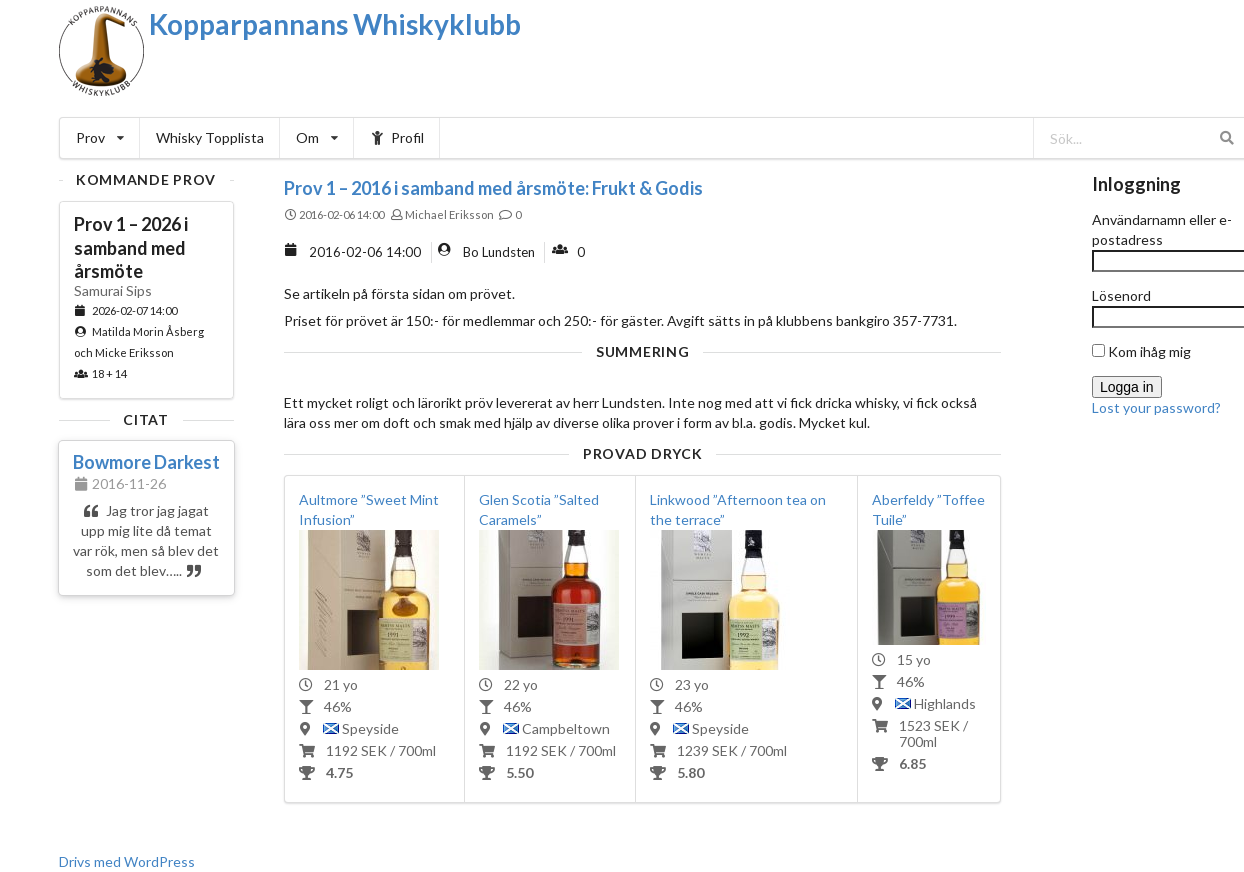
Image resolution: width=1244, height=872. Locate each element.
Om (317, 137)
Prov (100, 137)
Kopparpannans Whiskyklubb (335, 24)
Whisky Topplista (210, 137)
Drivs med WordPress (127, 861)
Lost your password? (1156, 407)
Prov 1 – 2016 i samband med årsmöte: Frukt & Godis (493, 188)
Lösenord (1121, 295)
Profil (397, 137)
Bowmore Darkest (146, 462)
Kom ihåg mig (1141, 351)
